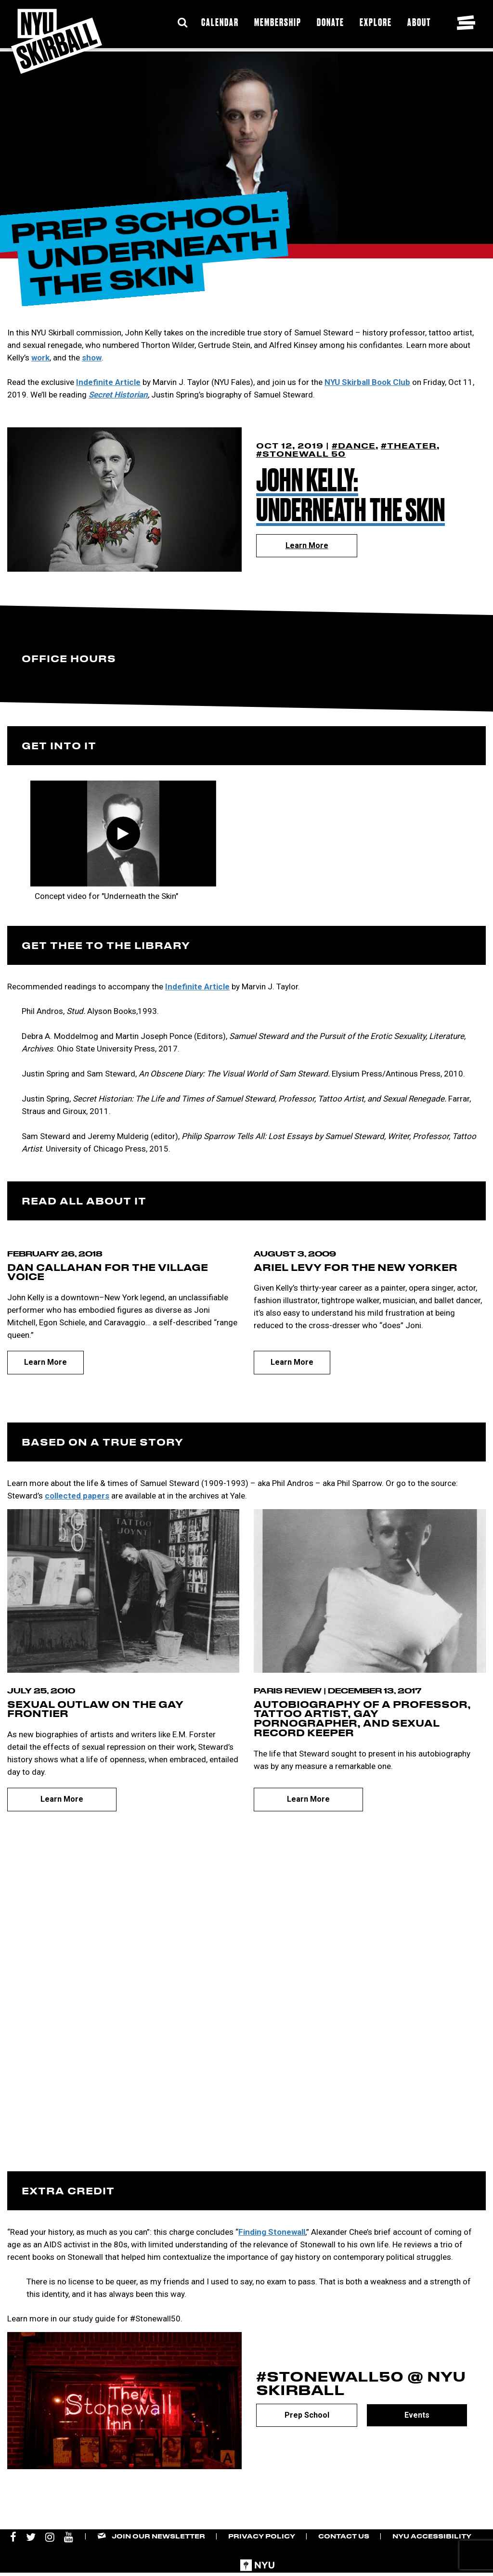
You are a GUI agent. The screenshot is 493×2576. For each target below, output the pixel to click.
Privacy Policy (261, 2535)
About (419, 22)
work (40, 357)
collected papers (77, 1495)
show (92, 357)
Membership (277, 22)
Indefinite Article (108, 382)
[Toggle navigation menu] (466, 22)
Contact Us (343, 2535)
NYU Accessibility (431, 2535)
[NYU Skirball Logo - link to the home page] (56, 41)
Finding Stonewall (271, 2232)
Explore (376, 22)
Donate (330, 22)
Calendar (220, 22)
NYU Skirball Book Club (367, 382)
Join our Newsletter (158, 2535)
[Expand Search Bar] (182, 23)
